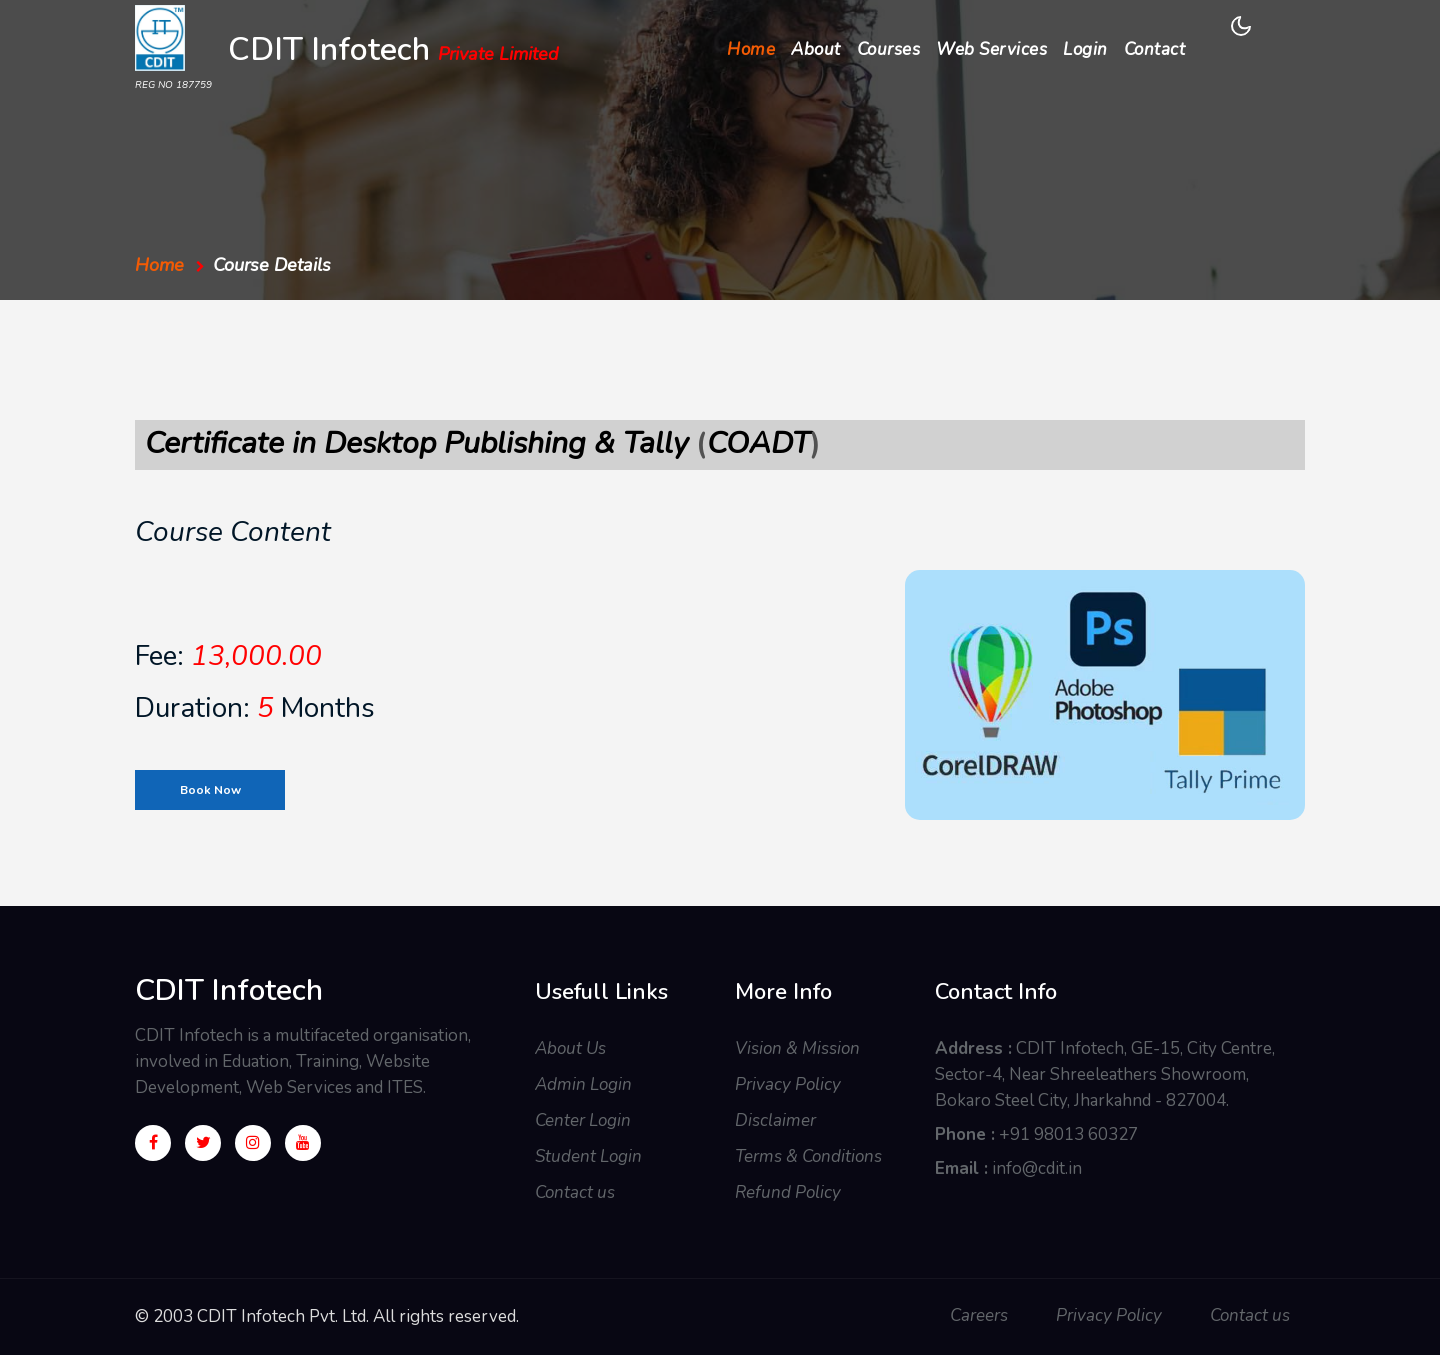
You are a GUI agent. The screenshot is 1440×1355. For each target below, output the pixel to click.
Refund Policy (788, 1192)
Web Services (991, 49)
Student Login (588, 1156)
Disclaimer (775, 1120)
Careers (979, 1315)
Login (1085, 49)
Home (755, 48)
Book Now (210, 790)
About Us (570, 1048)
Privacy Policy (788, 1084)
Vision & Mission (797, 1048)
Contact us (575, 1192)
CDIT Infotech (393, 52)
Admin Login (583, 1084)
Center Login (583, 1120)
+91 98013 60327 (1068, 1134)
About (816, 49)
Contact (1155, 49)
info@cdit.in (1037, 1168)
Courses (889, 49)
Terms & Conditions (808, 1156)
